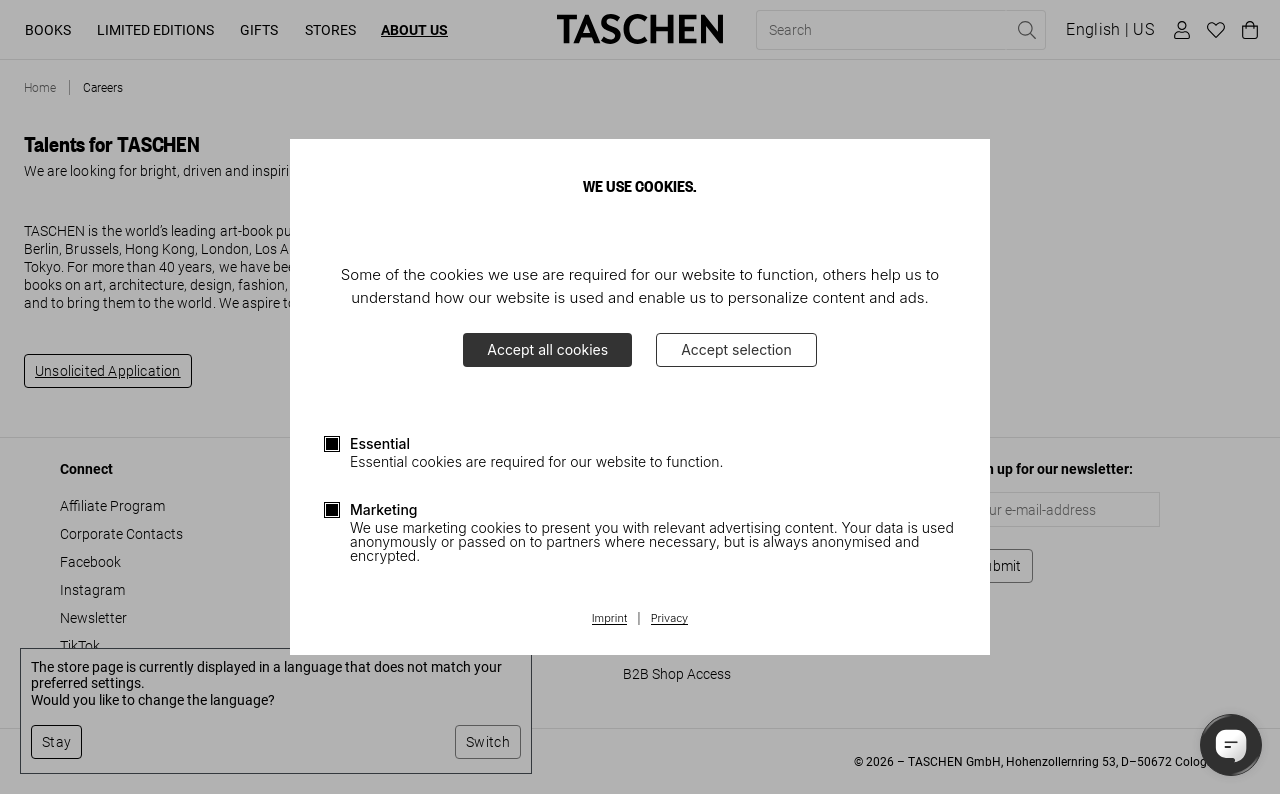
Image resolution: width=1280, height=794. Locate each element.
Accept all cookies (547, 349)
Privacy (670, 619)
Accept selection (736, 349)
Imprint (609, 619)
